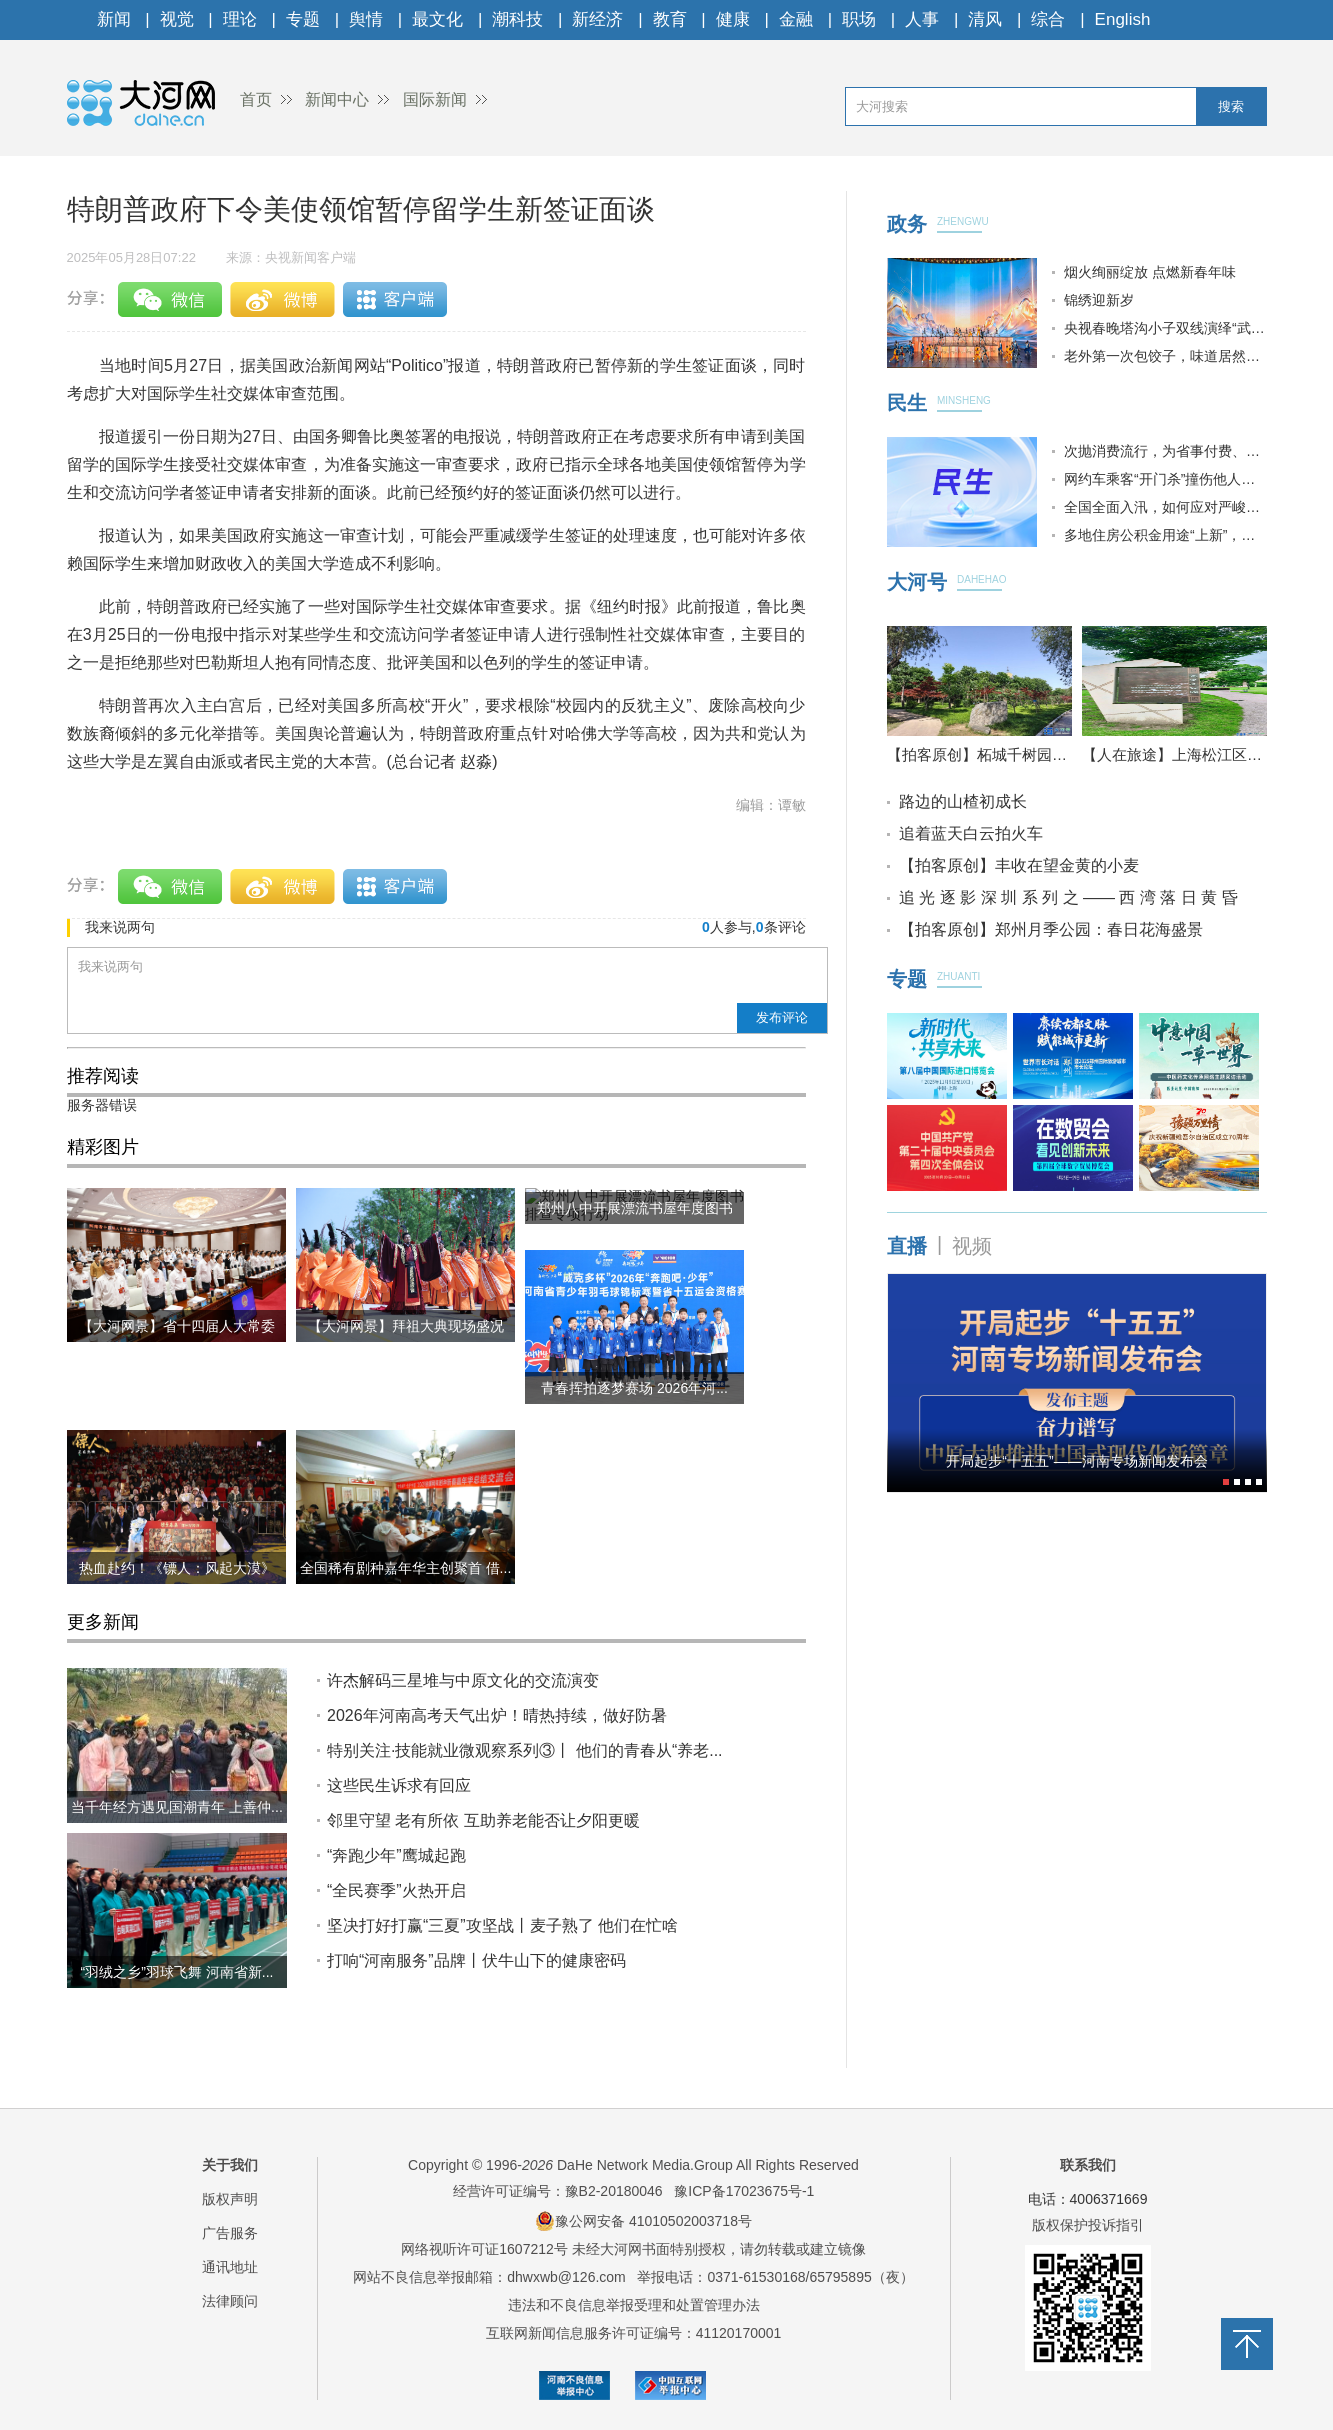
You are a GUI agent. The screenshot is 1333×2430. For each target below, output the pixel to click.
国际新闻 (435, 99)
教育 (670, 19)
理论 (240, 19)
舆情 (366, 19)
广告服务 (230, 2233)
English (1123, 19)
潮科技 (517, 19)
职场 (859, 19)
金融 (796, 19)
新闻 (114, 19)
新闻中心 (337, 99)
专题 (303, 19)
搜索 (1231, 106)
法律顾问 (230, 2301)
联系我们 (1088, 2165)
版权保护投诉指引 (1088, 2225)
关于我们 (230, 2165)
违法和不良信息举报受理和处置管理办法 (634, 2305)
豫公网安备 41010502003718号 (643, 2221)
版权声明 (230, 2199)
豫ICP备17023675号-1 (744, 2191)
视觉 (177, 19)
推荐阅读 (103, 1076)
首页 (256, 99)
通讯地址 (230, 2267)
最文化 (437, 19)
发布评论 (782, 1017)
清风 (985, 19)
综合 (1048, 19)
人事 (922, 19)
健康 (733, 19)
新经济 (597, 19)
